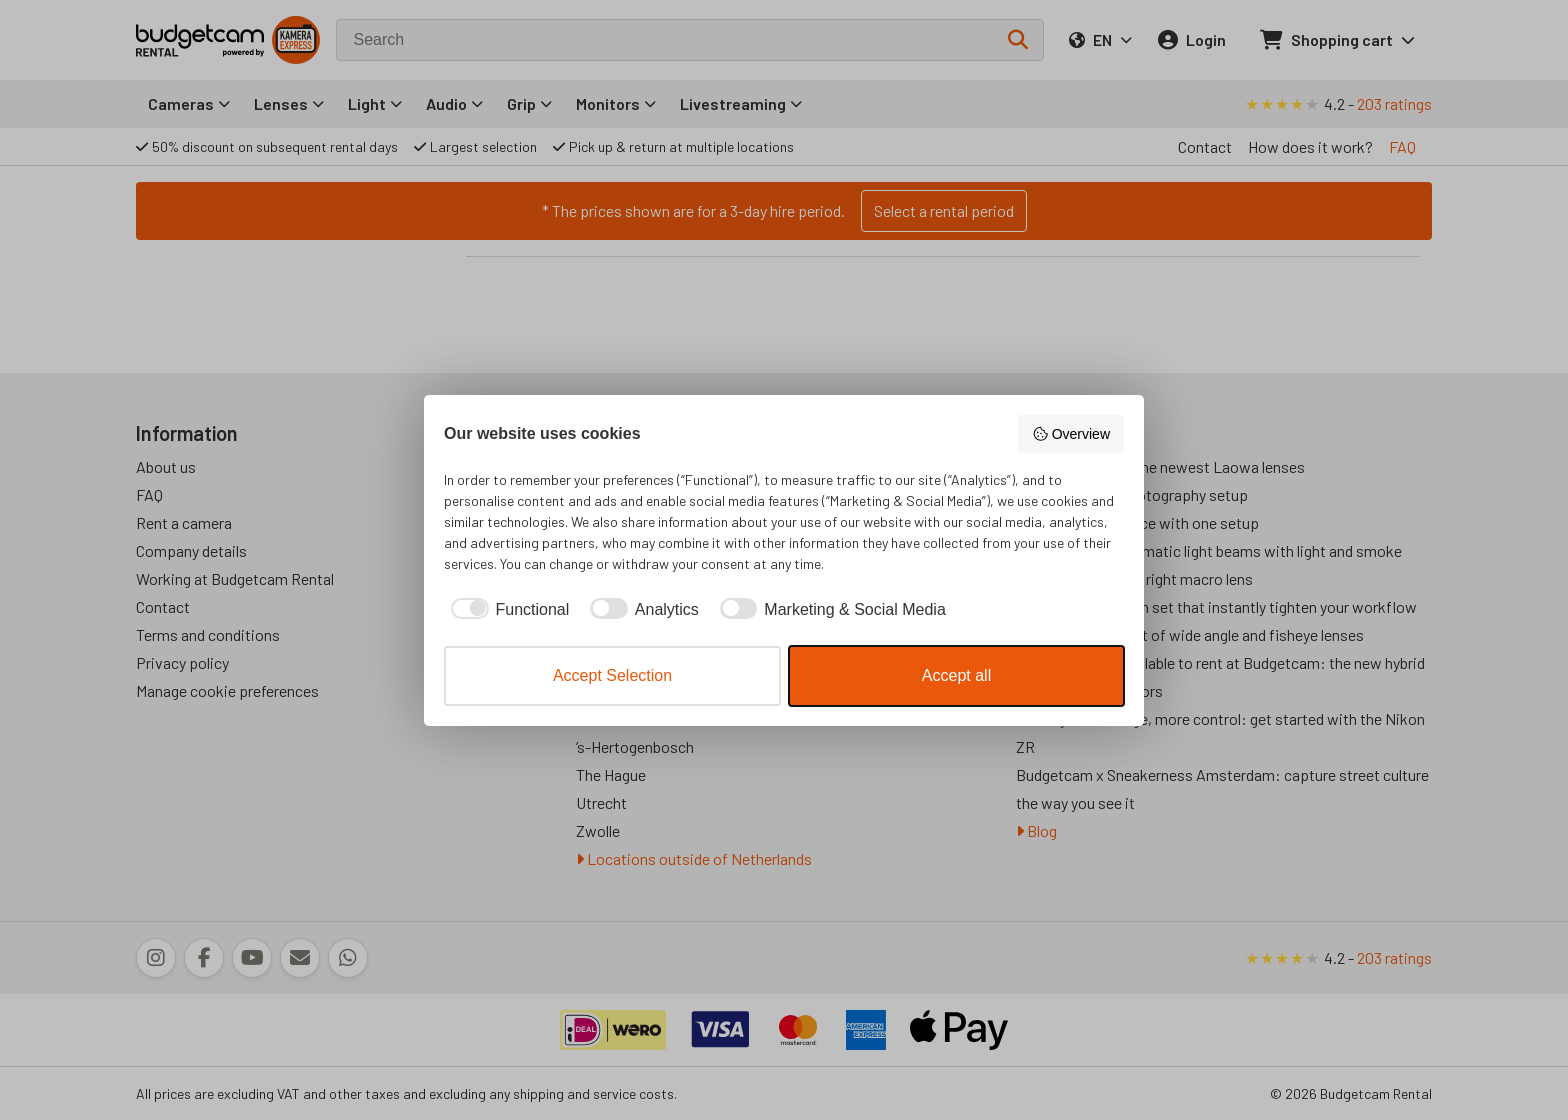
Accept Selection (612, 675)
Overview (1071, 434)
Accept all (956, 675)
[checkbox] (506, 610)
